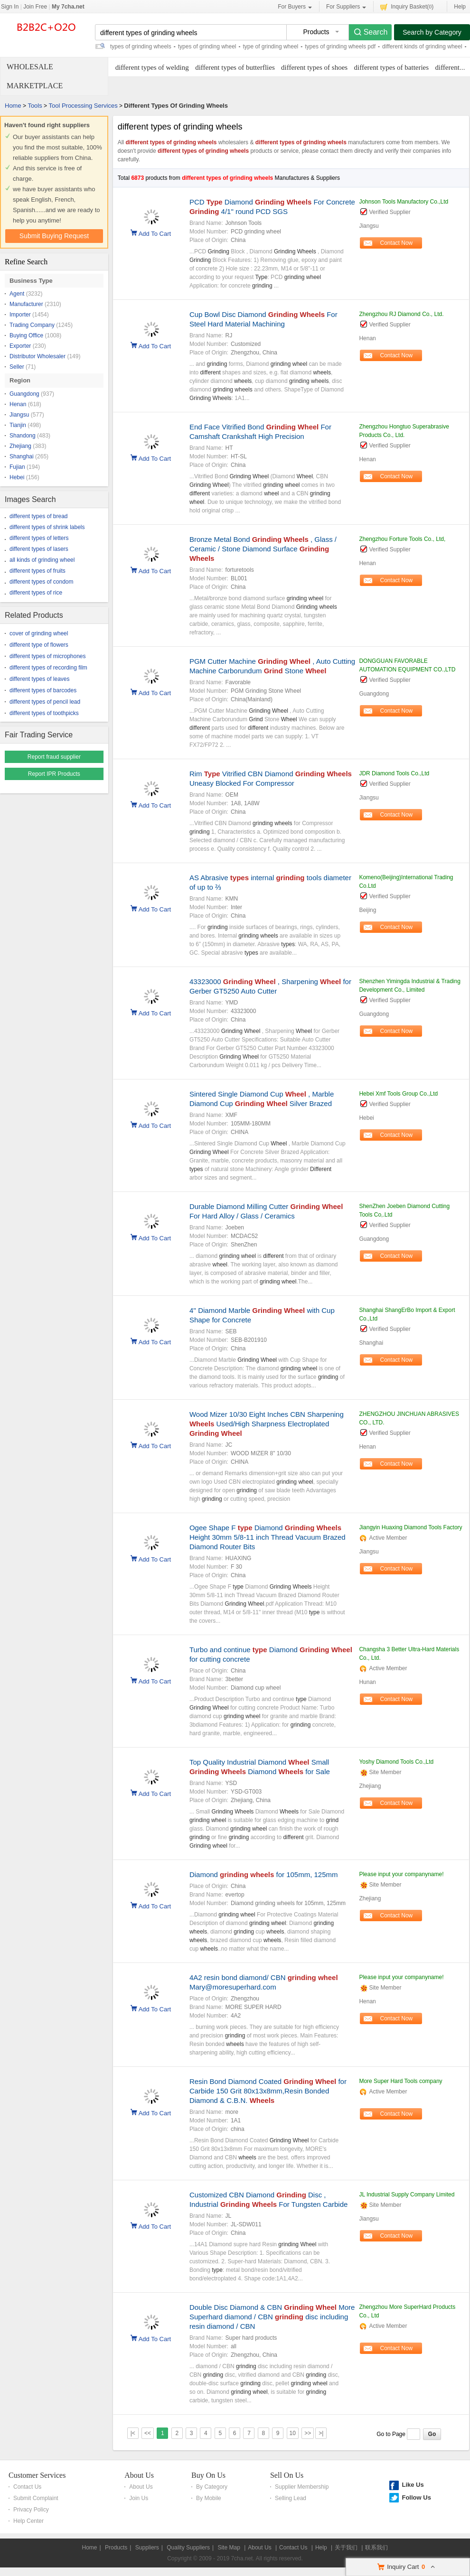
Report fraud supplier (54, 756)
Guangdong (24, 394)
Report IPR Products (54, 774)
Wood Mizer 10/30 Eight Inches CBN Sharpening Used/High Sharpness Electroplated (266, 1423)
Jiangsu (19, 414)
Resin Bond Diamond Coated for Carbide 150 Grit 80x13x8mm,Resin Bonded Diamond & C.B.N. (268, 2090)
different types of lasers (38, 549)
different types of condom (41, 581)
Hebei (16, 477)
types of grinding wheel (207, 46)
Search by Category (432, 32)
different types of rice (35, 592)
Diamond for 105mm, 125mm (263, 1874)
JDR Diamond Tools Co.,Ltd (394, 773)
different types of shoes (314, 67)
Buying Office (26, 335)
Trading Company (32, 325)
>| (321, 2433)
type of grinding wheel (271, 46)
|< (133, 2433)
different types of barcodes (42, 690)
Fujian (17, 467)
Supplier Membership (302, 2486)
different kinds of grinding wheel (422, 46)
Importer (20, 314)
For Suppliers (346, 6)
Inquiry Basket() (406, 6)
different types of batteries (391, 67)
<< (147, 2433)
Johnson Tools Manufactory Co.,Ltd (403, 201)
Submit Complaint (35, 2498)
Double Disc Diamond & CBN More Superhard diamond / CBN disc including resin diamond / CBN (272, 2316)
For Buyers (295, 6)
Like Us (412, 2484)
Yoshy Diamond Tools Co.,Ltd (396, 1761)
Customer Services (37, 2475)
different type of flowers (38, 645)
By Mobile (208, 2498)
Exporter (20, 346)
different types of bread (38, 516)
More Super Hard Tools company (400, 2081)
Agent (16, 293)
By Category (211, 2486)
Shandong (22, 435)
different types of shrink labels (47, 527)
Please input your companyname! (401, 1874)
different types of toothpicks (44, 713)
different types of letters (39, 538)
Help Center (28, 2521)
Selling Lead (290, 2498)
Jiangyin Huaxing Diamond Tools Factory (410, 1527)
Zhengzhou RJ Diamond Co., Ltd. (401, 314)
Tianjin (17, 425)
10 (293, 2433)
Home (13, 105)
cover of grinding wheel (38, 633)
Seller (16, 366)
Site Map (228, 2547)
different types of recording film (48, 667)
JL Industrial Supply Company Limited (406, 2194)
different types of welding (152, 67)
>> (307, 2433)
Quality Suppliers (188, 2547)
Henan (17, 404)
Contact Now (396, 243)
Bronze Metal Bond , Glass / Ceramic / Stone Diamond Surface (263, 548)
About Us (139, 2475)
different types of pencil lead (44, 701)
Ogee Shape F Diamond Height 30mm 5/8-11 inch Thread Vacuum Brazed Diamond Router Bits (267, 1537)
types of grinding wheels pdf (340, 46)
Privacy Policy (31, 2509)
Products (116, 2547)
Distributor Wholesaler (37, 356)
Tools (35, 105)
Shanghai (21, 456)
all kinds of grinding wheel (42, 560)
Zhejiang (20, 446)
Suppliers (147, 2547)
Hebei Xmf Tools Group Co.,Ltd (398, 1093)
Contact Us (27, 2486)
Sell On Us (286, 2475)
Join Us (138, 2498)
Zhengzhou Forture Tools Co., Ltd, (402, 539)
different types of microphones (47, 656)
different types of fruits (37, 570)
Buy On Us (208, 2475)
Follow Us (416, 2497)
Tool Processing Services (82, 105)
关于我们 (346, 2547)
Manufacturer (26, 304)
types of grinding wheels (140, 46)
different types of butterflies (235, 67)
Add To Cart (155, 233)
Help (460, 6)
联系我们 (376, 2547)
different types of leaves (39, 679)
